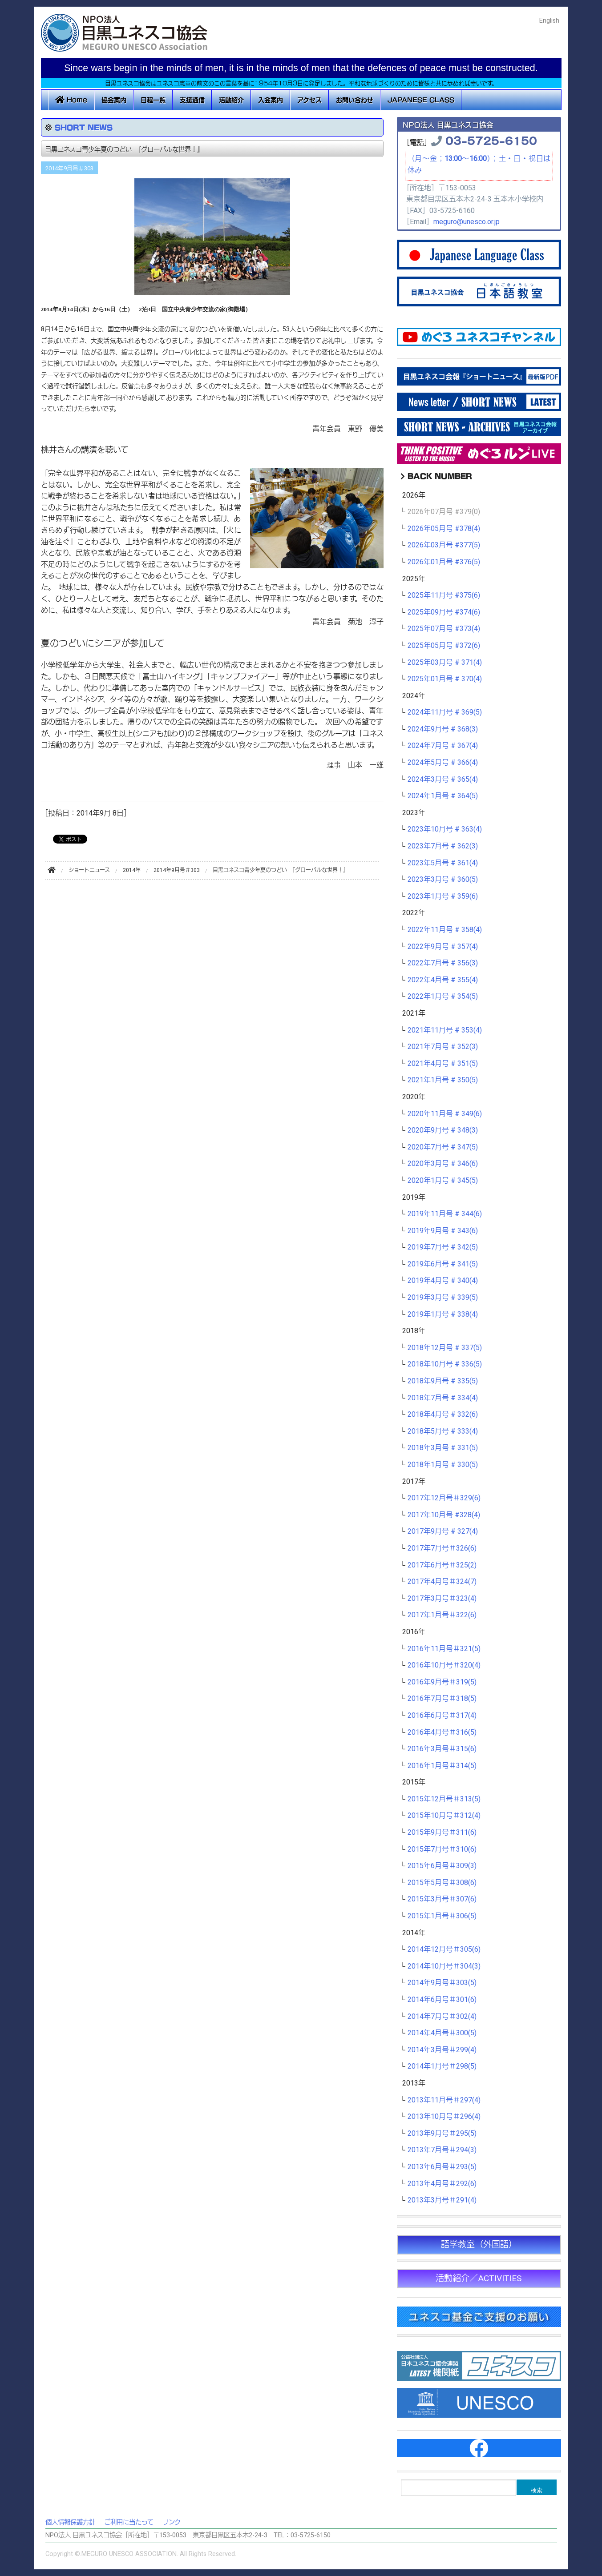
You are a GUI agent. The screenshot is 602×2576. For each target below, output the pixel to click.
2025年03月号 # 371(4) (445, 662)
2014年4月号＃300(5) (442, 2033)
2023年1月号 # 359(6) (443, 896)
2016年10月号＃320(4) (444, 1665)
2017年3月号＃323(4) (442, 1598)
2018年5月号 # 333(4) (443, 1431)
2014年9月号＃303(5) (442, 1982)
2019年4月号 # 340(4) (443, 1280)
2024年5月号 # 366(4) (443, 762)
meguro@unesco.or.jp (466, 222)
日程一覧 (153, 99)
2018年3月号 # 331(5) (443, 1448)
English (549, 20)
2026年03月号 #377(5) (444, 545)
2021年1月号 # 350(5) (443, 1080)
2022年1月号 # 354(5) (443, 996)
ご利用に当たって (129, 2522)
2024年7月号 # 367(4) (443, 745)
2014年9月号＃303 (69, 169)
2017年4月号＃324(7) (442, 1581)
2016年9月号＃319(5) (442, 1682)
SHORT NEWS (84, 127)
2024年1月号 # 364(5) (443, 796)
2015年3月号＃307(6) (442, 1899)
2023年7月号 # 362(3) (443, 846)
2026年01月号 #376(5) (444, 562)
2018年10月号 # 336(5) (445, 1364)
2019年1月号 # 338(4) (443, 1314)
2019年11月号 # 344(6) (445, 1214)
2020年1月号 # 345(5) (443, 1180)
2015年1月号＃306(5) (442, 1916)
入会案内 (270, 99)
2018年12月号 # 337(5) (445, 1347)
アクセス (309, 99)
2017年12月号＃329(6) (444, 1498)
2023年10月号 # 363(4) (445, 829)
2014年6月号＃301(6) (442, 1999)
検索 (536, 2490)
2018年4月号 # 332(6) (443, 1414)
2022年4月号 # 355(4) (443, 980)
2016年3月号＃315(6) (442, 1749)
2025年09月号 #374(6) (444, 612)
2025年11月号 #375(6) (444, 595)
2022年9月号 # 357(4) (443, 946)
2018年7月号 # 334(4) (443, 1398)
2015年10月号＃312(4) (444, 1815)
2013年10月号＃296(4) (444, 2116)
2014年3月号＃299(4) (442, 2050)
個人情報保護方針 (70, 2522)
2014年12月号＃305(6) (444, 1949)
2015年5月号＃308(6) (442, 1882)
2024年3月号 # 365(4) (443, 779)
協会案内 (113, 99)
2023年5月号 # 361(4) (443, 863)
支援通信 (192, 99)
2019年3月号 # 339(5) (443, 1297)
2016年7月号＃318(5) (442, 1698)
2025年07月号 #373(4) (444, 628)
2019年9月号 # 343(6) (443, 1231)
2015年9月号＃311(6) (442, 1832)
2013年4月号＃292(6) (442, 2183)
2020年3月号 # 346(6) (443, 1163)
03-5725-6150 (491, 140)
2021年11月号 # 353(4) (445, 1030)
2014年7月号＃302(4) (442, 2016)
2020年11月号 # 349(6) (445, 1114)
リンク (171, 2522)
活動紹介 (231, 99)
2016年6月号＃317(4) (442, 1715)
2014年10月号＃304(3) (444, 1966)
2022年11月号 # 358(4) (445, 929)
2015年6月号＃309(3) (442, 1866)
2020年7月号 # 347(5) (443, 1147)
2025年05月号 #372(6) (444, 645)
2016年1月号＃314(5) (442, 1765)
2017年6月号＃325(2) (442, 1565)
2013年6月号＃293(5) (442, 2167)
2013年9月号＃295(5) (442, 2133)
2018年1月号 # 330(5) (443, 1464)
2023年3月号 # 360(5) (443, 879)
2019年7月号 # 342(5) (443, 1247)
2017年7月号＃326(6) (442, 1548)
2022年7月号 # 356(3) (443, 963)
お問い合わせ (354, 99)
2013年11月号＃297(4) (444, 2100)
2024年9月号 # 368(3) (443, 729)
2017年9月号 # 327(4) (443, 1531)
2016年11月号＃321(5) (444, 1649)
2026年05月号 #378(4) (444, 528)
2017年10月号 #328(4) (444, 1515)
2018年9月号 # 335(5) (443, 1381)
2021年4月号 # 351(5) (443, 1063)
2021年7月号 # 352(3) (443, 1046)
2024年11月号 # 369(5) (445, 712)
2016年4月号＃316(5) (442, 1732)
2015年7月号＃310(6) (442, 1849)
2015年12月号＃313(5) (444, 1799)
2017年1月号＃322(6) (442, 1615)
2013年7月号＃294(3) (442, 2150)
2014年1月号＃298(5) (442, 2066)
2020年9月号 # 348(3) (443, 1130)
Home (71, 99)
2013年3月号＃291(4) (442, 2200)
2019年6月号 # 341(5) (443, 1264)
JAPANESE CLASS (421, 99)
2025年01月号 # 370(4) (445, 679)
